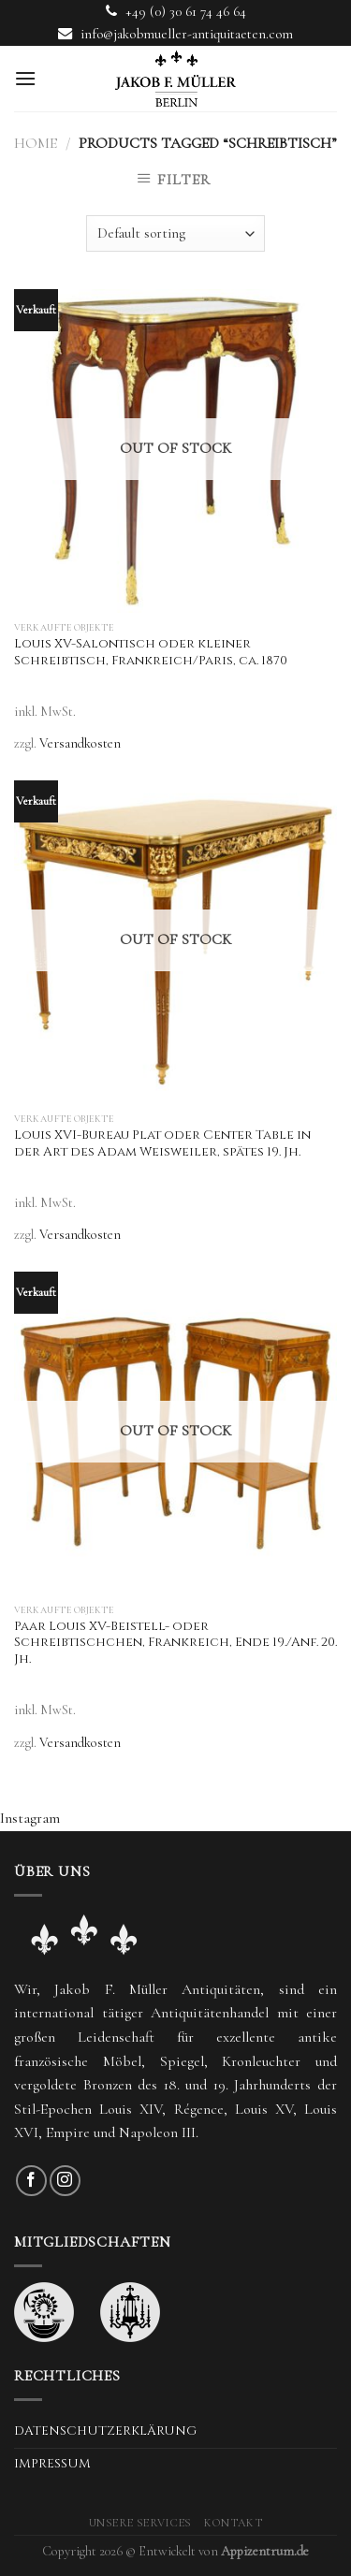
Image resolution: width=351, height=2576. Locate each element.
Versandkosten (80, 743)
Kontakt (233, 2523)
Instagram (30, 1818)
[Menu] (25, 78)
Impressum (52, 2463)
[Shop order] (175, 233)
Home (35, 143)
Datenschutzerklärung (105, 2431)
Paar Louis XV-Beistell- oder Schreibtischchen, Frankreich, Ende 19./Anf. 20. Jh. (175, 1643)
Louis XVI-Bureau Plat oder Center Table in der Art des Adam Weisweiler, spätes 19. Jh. (162, 1144)
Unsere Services (140, 2523)
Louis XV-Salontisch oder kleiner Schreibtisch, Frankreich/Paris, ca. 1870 (150, 652)
